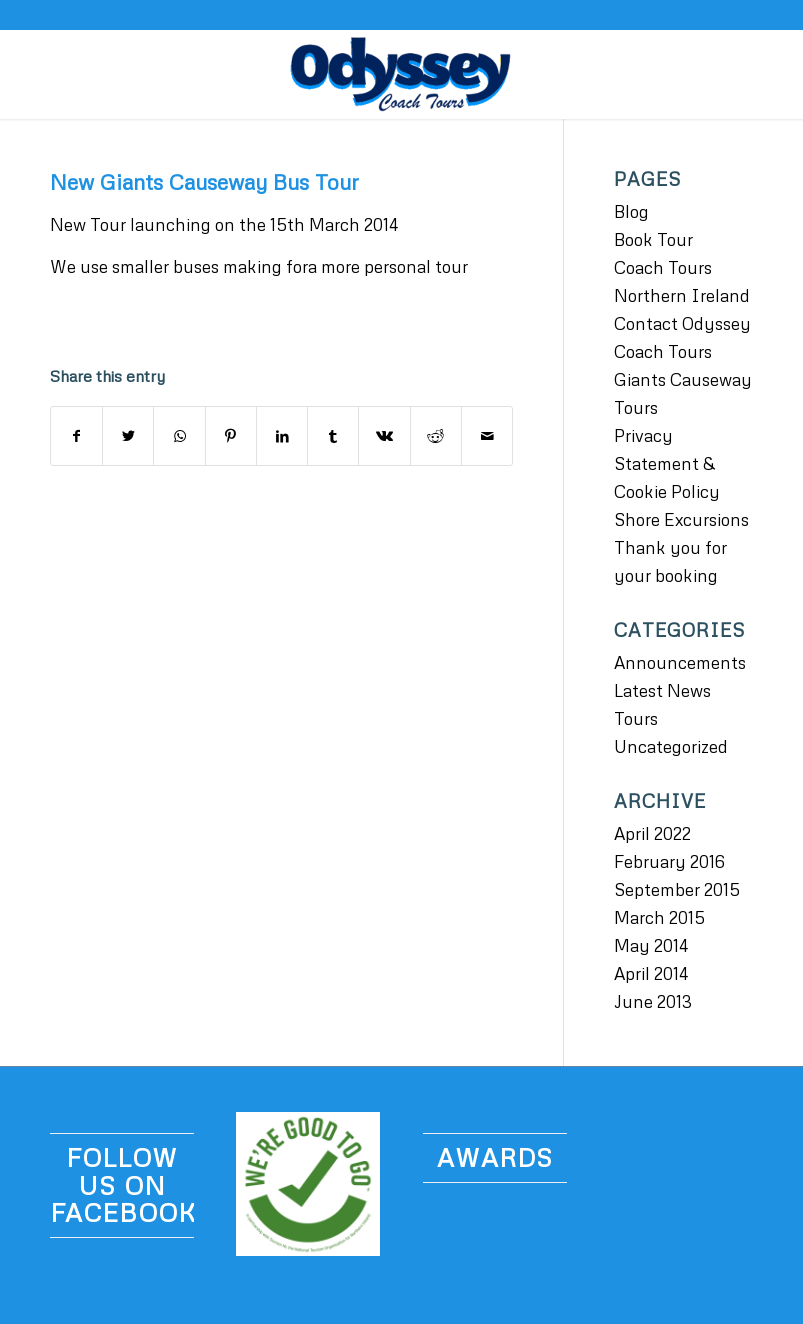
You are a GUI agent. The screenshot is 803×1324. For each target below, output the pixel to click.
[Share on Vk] (384, 436)
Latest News (662, 690)
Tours (636, 718)
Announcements (680, 662)
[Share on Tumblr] (333, 436)
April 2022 (652, 833)
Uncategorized (671, 746)
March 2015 (659, 917)
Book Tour (653, 239)
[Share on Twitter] (128, 436)
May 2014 (651, 945)
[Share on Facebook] (76, 436)
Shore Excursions (681, 519)
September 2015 (677, 889)
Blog (631, 211)
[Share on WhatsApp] (179, 436)
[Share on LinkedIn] (282, 436)
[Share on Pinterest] (231, 436)
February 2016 (669, 861)
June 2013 (653, 1001)
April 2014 (651, 973)
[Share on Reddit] (436, 436)
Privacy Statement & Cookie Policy (667, 463)
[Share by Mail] (487, 436)
